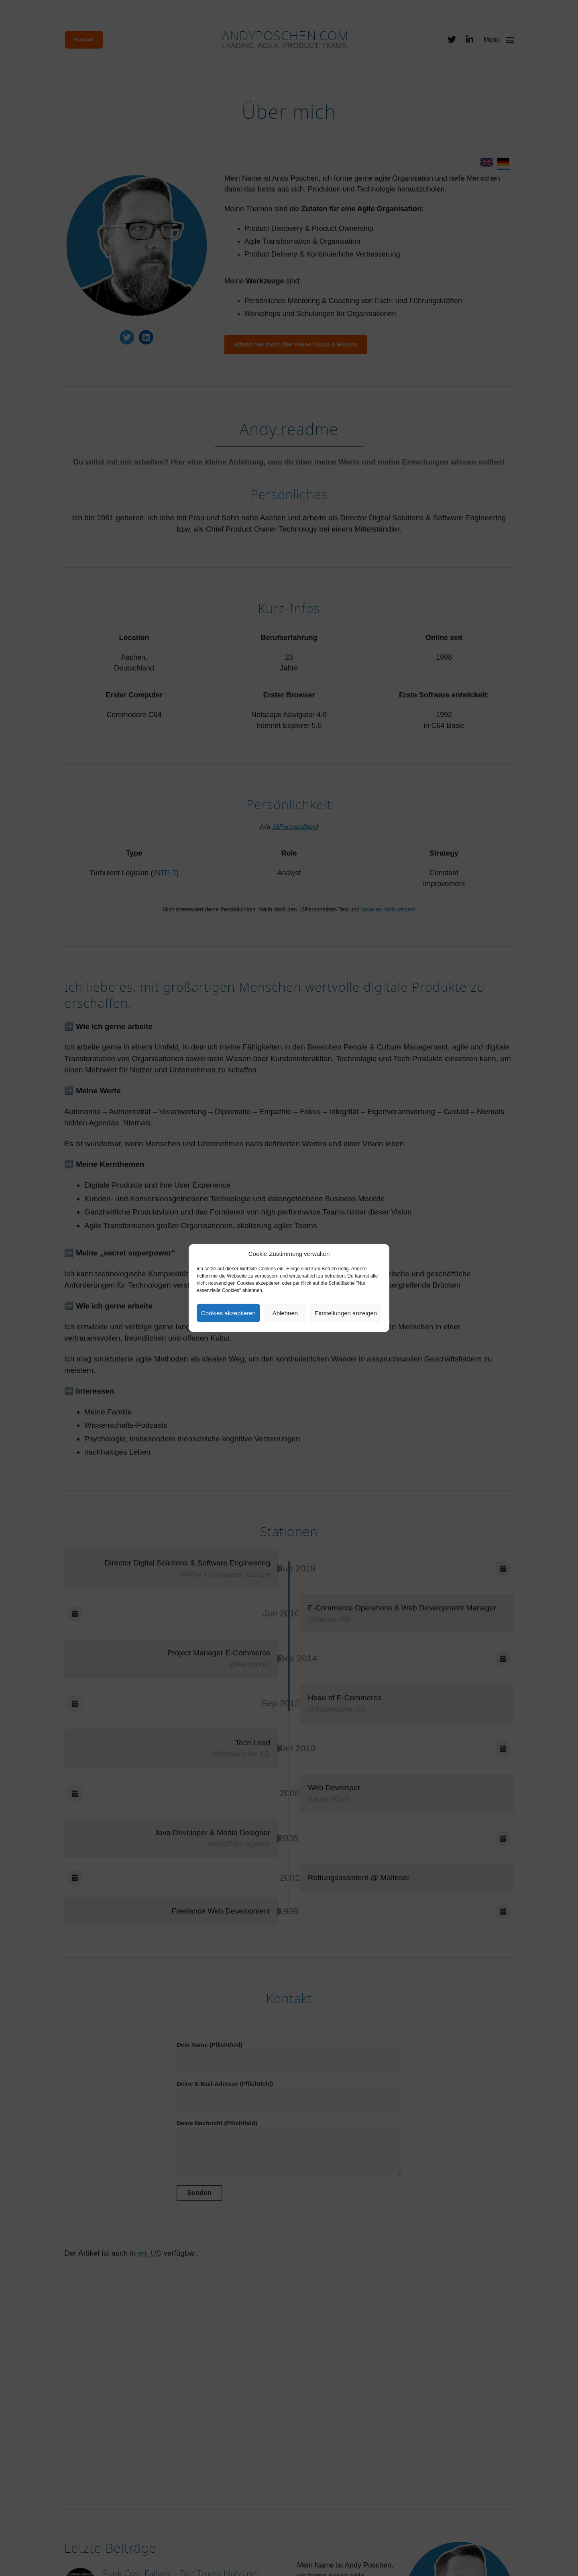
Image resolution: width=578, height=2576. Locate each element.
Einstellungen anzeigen (346, 1312)
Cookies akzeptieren (228, 1312)
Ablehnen (285, 1312)
